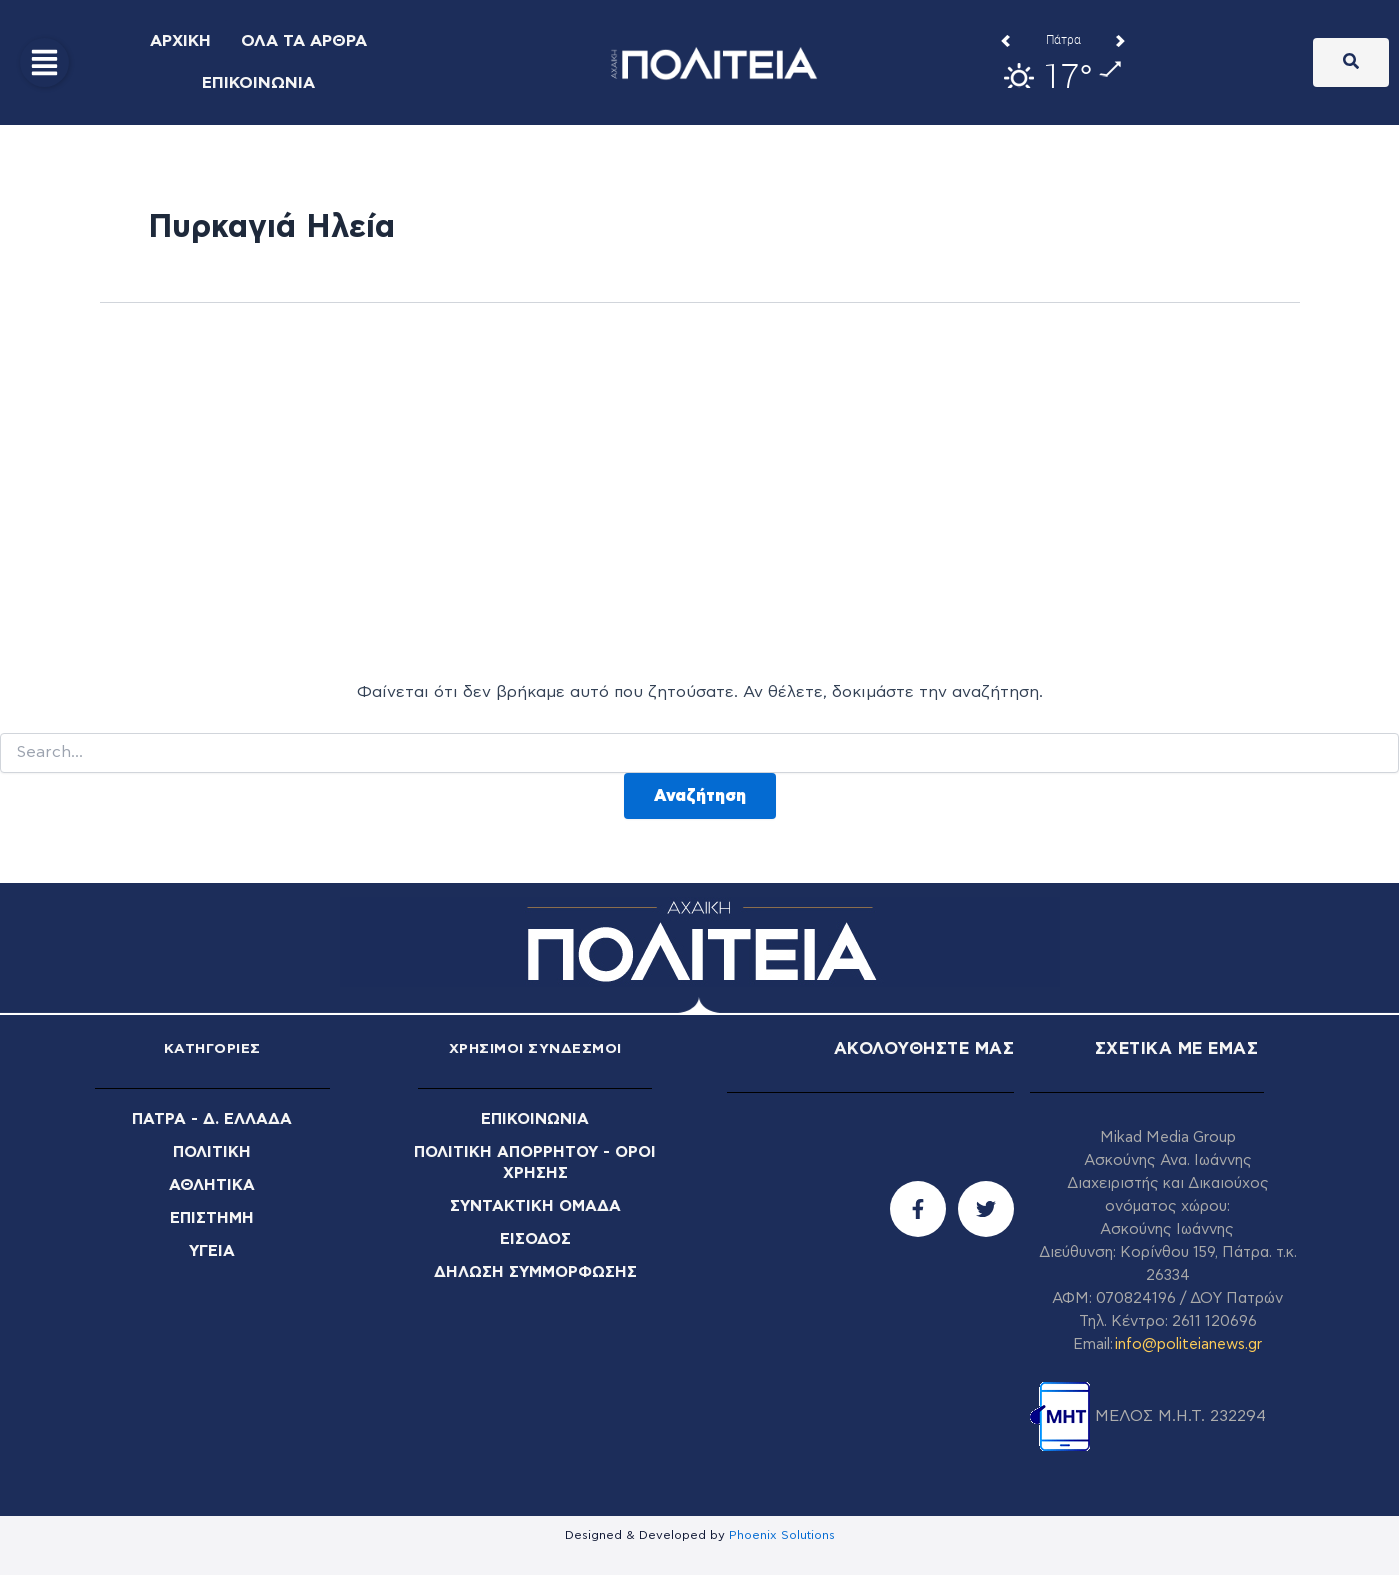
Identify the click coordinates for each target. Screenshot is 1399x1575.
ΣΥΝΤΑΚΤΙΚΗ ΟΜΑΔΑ (535, 1203)
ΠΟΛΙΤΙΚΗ (212, 1151)
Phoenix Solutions (782, 1535)
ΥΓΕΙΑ (212, 1247)
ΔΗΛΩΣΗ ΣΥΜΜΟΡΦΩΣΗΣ (535, 1267)
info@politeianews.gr (1188, 1344)
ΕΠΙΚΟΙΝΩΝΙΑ (535, 1119)
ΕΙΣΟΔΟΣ (535, 1235)
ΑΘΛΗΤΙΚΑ (212, 1183)
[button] (44, 62)
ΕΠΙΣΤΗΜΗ (212, 1215)
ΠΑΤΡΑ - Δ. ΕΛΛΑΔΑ (212, 1119)
